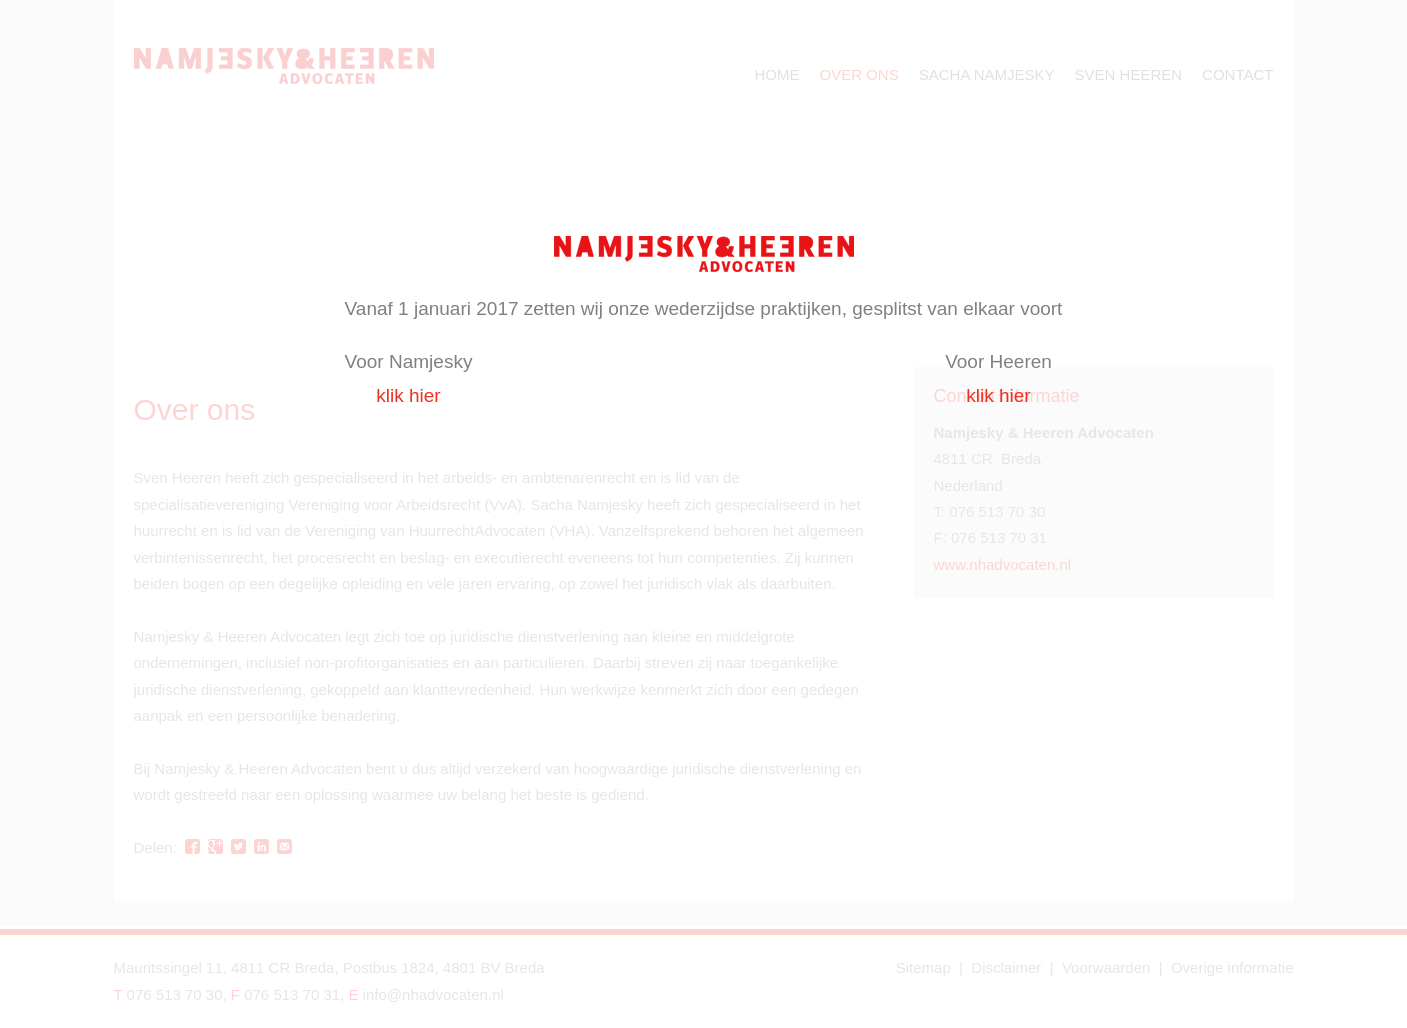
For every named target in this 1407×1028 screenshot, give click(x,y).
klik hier (408, 395)
